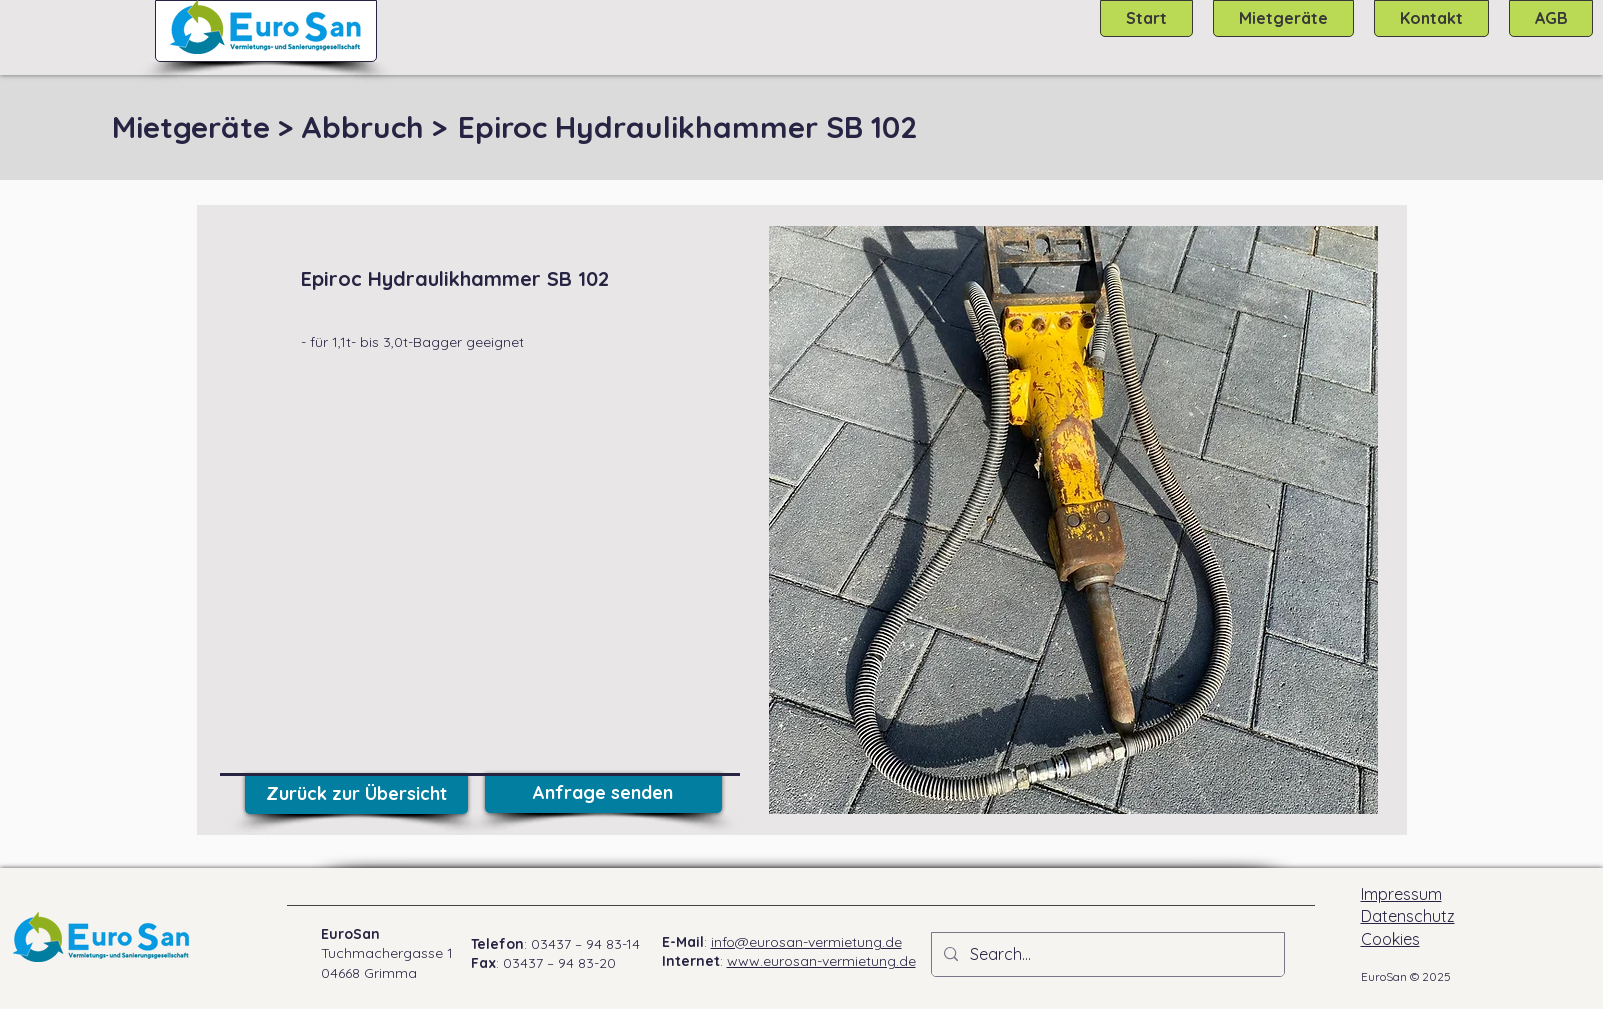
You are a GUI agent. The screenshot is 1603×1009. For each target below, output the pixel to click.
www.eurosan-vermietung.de (821, 961)
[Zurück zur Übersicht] (356, 794)
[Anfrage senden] (603, 793)
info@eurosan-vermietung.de (806, 942)
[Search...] (1106, 954)
